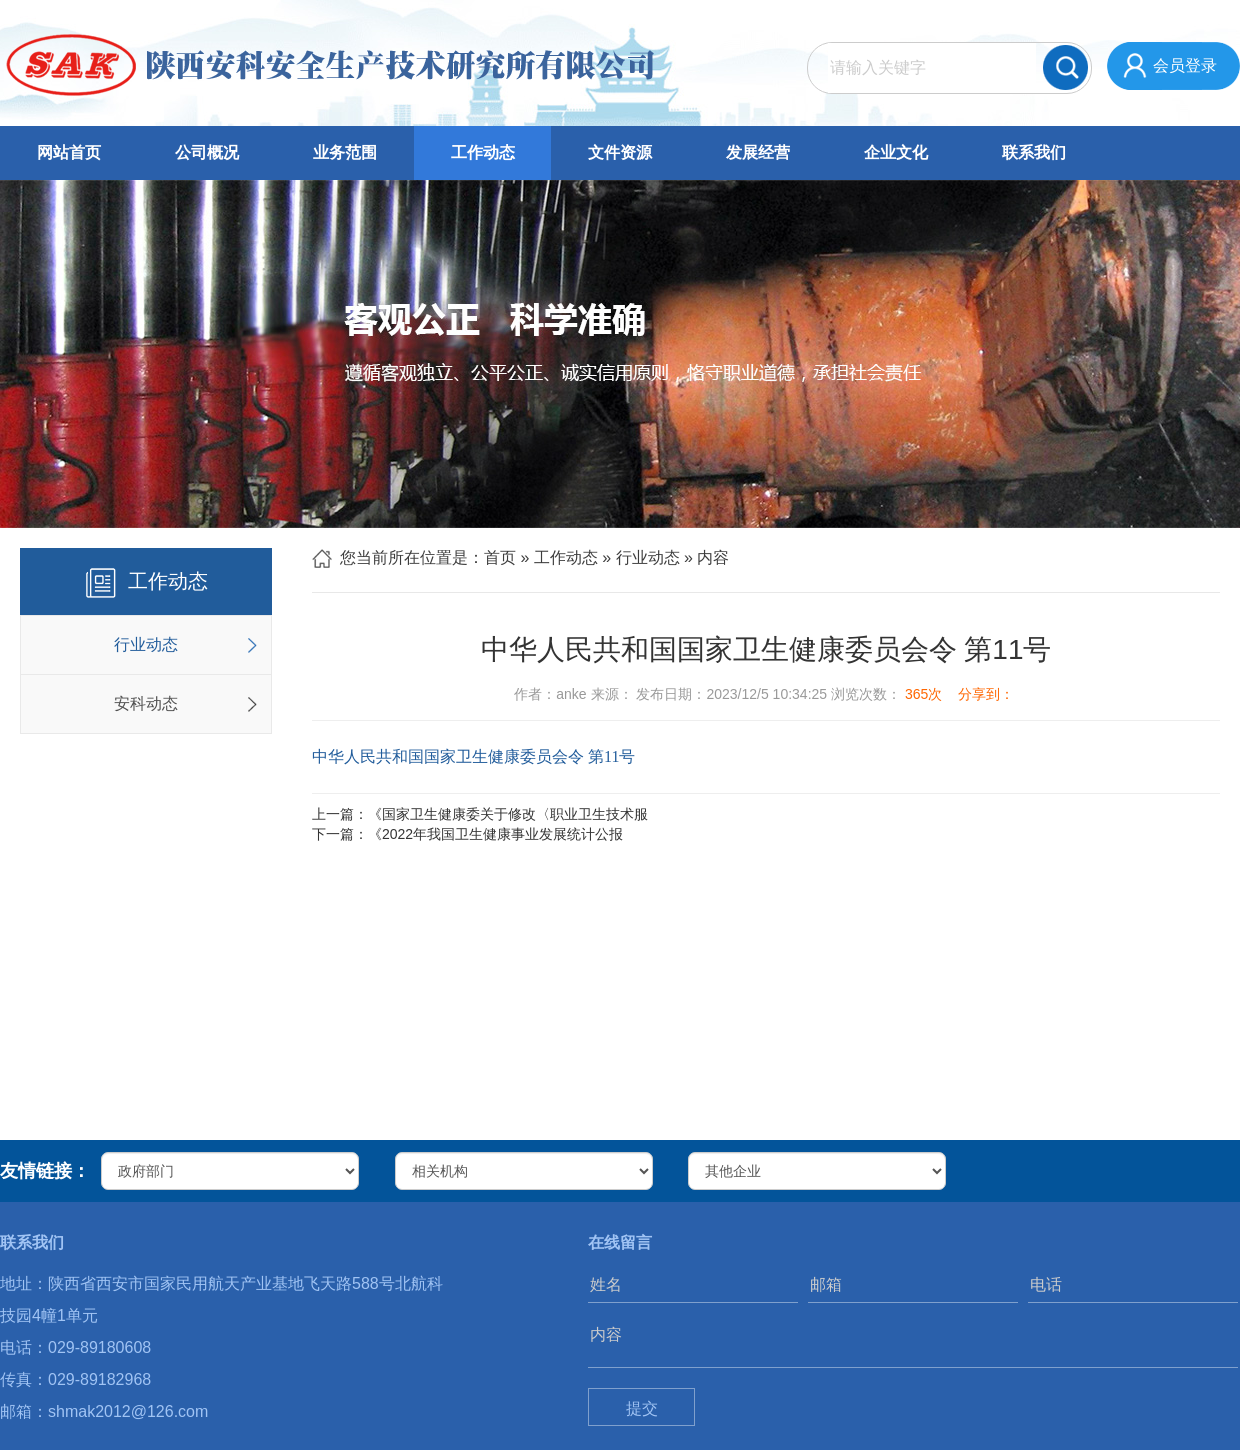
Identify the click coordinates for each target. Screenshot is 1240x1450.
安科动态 (146, 703)
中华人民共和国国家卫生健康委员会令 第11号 (473, 756)
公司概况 (207, 152)
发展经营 (758, 152)
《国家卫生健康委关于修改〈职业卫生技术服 (508, 814)
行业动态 (146, 644)
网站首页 (69, 152)
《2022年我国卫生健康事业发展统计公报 (495, 834)
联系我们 (1034, 152)
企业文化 (896, 152)
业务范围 (345, 152)
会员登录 (1185, 65)
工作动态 (483, 152)
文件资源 (620, 152)
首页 (500, 557)
